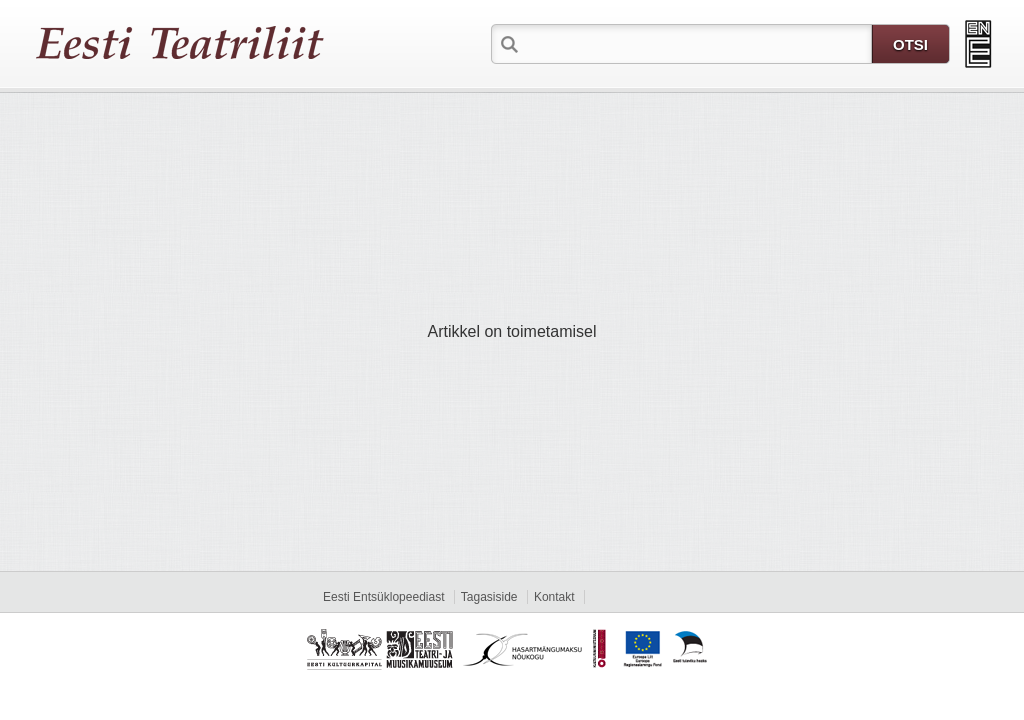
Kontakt (554, 597)
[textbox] (697, 43)
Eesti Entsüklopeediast (383, 597)
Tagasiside (489, 597)
